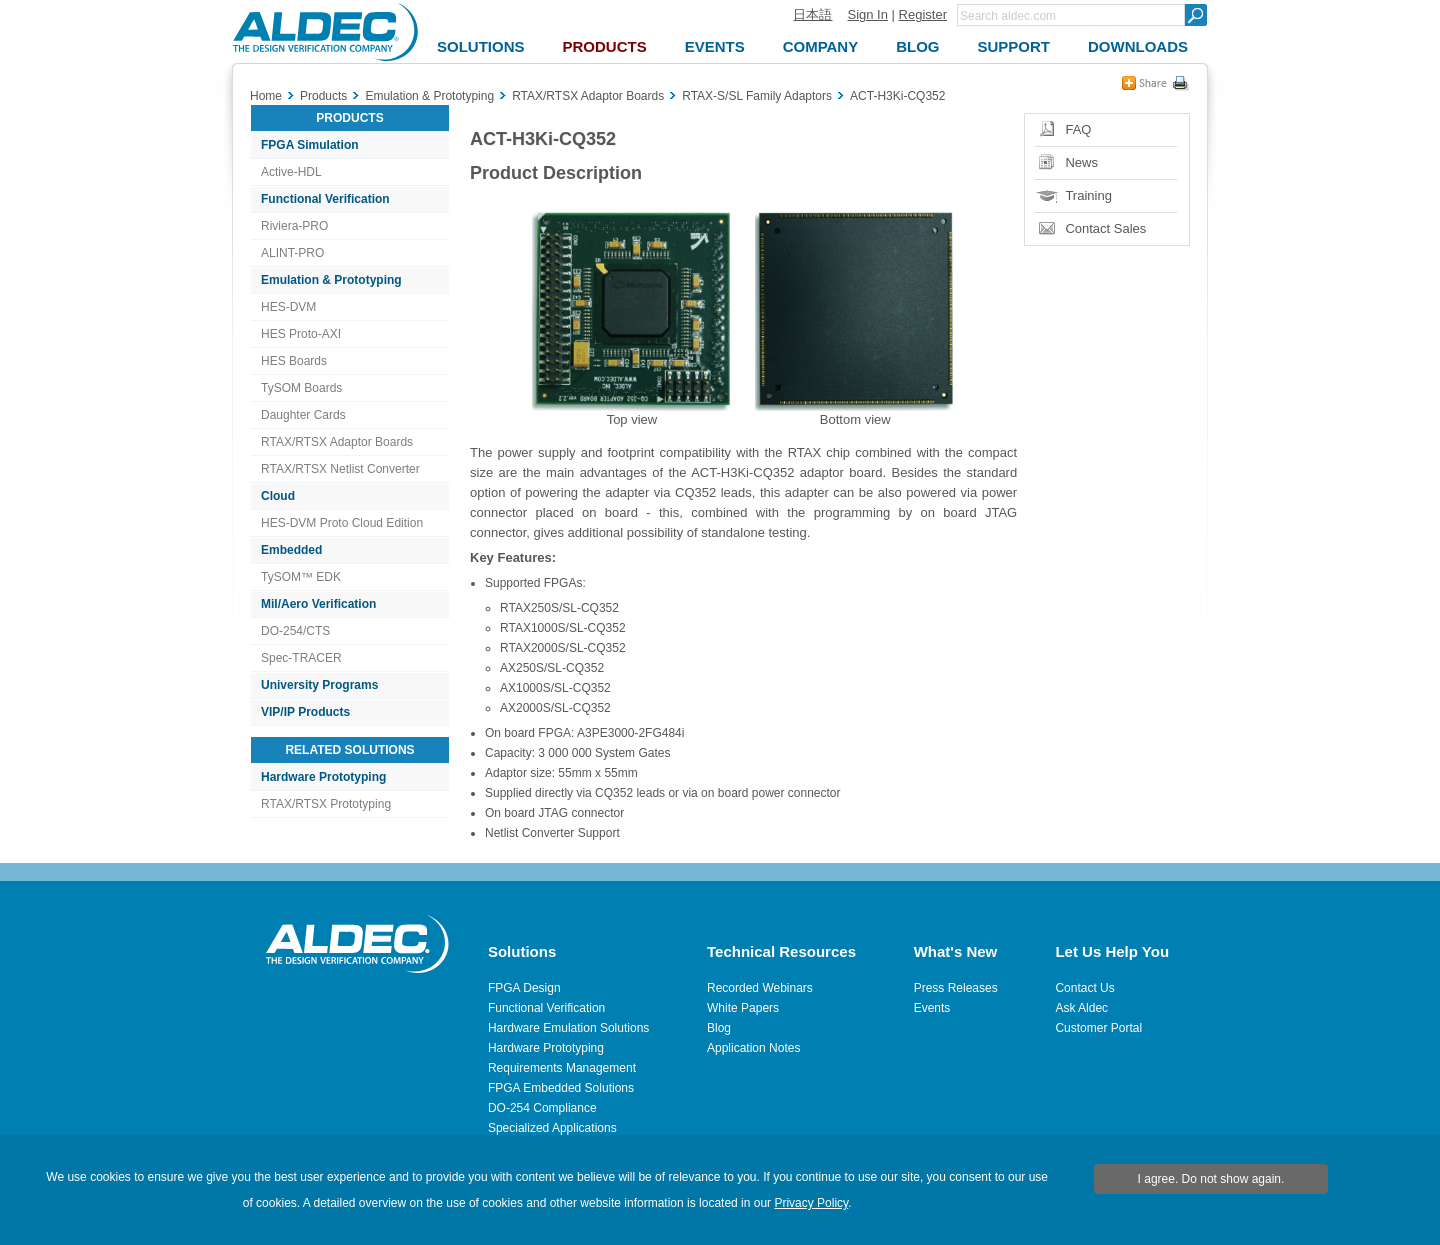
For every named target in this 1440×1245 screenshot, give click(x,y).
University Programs (319, 685)
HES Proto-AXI (301, 334)
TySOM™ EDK (301, 577)
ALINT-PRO (292, 253)
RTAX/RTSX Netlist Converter (340, 469)
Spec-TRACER (301, 658)
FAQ (1078, 129)
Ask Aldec (1081, 1008)
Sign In (867, 14)
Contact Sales (1105, 228)
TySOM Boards (301, 388)
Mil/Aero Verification (318, 604)
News (1081, 162)
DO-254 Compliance (542, 1108)
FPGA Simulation (310, 145)
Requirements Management (562, 1068)
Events (932, 1008)
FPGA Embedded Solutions (561, 1088)
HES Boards (294, 361)
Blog (719, 1028)
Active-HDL (291, 172)
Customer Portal (1098, 1028)
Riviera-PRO (294, 226)
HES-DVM (288, 307)
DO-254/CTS (295, 631)
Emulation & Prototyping (331, 280)
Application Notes (753, 1048)
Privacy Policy (811, 1203)
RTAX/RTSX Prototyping (326, 804)
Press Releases (956, 988)
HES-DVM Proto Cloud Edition (342, 523)
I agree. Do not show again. (1211, 1179)
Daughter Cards (303, 415)
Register (923, 14)
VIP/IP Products (305, 712)
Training (1088, 195)
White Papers (743, 1008)
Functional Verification (325, 199)
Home (266, 96)
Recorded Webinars (760, 988)
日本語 (812, 14)
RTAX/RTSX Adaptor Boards (337, 442)
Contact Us (1084, 988)
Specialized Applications (552, 1128)
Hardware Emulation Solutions (568, 1028)
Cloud (278, 496)
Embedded (291, 550)
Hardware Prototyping (323, 777)
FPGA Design (524, 988)
